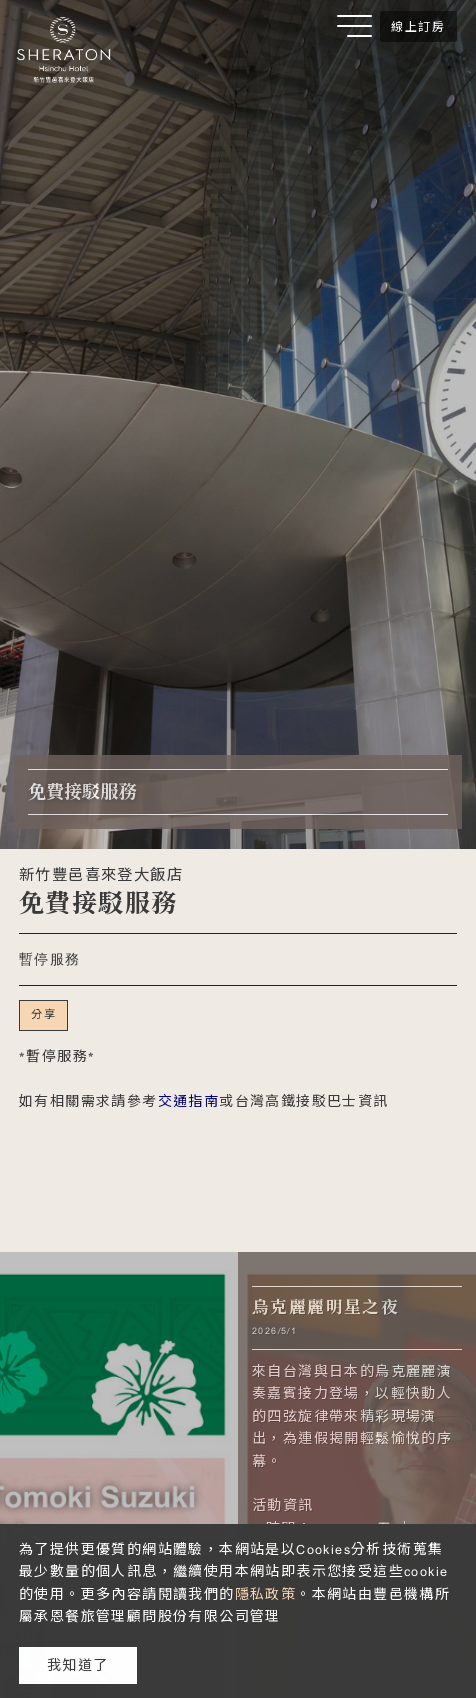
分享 (43, 1014)
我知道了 (78, 1665)
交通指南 (189, 1101)
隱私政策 (266, 1594)
